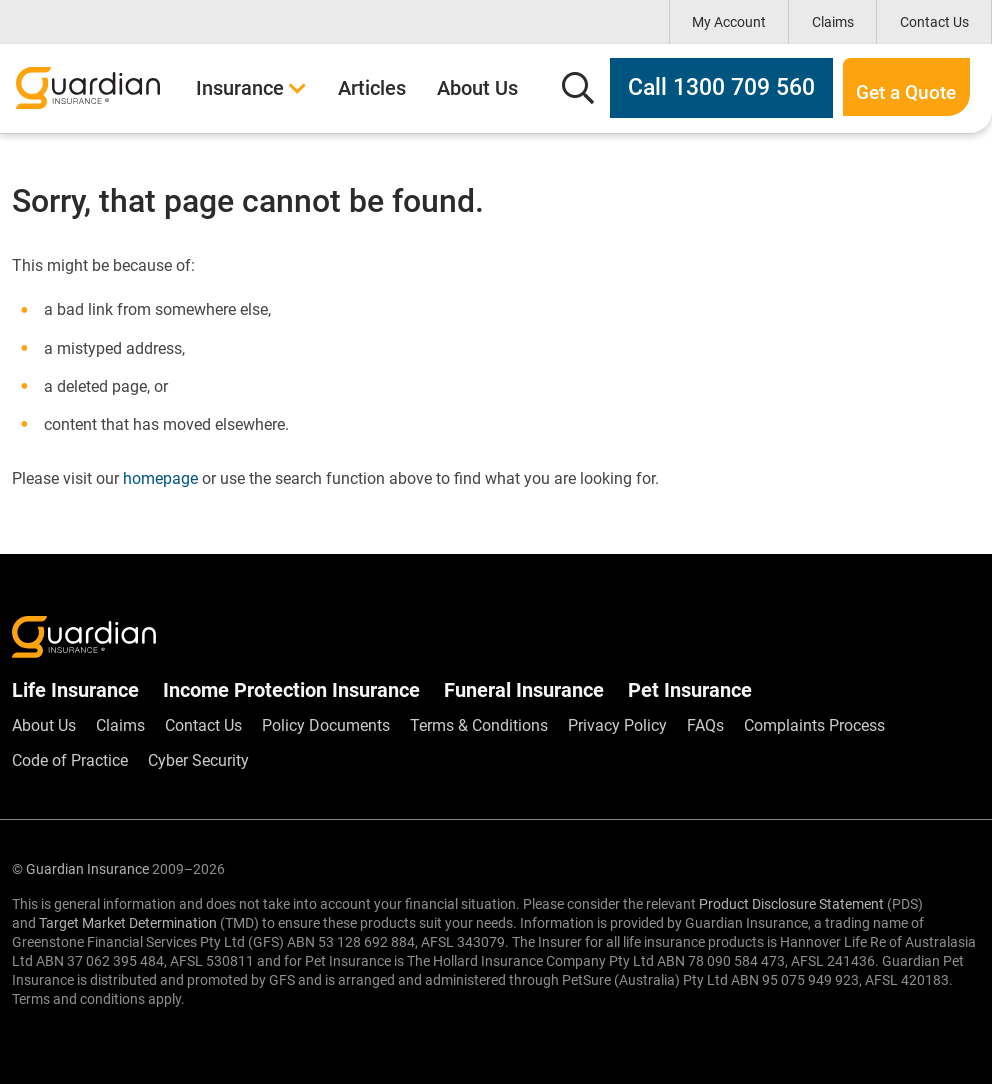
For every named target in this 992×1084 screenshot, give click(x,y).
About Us (477, 88)
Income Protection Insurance (291, 690)
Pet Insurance (690, 690)
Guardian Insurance (87, 869)
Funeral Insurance (524, 690)
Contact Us (934, 22)
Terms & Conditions (479, 725)
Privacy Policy (617, 725)
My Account (729, 22)
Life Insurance (75, 690)
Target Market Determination (128, 923)
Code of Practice (70, 760)
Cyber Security (198, 760)
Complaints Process (814, 725)
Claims (833, 22)
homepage (160, 478)
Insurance (252, 88)
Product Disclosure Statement (791, 904)
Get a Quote (879, 87)
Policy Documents (326, 725)
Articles (372, 88)
